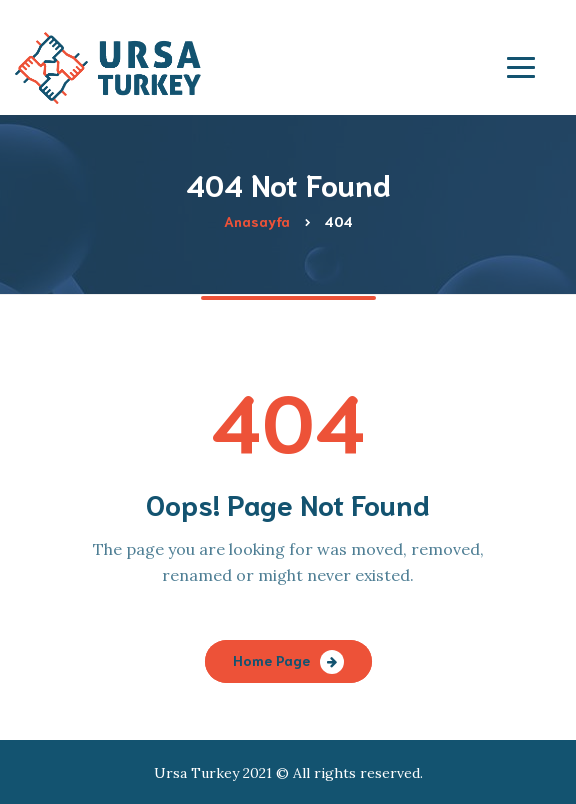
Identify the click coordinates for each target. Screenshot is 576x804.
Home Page (271, 660)
